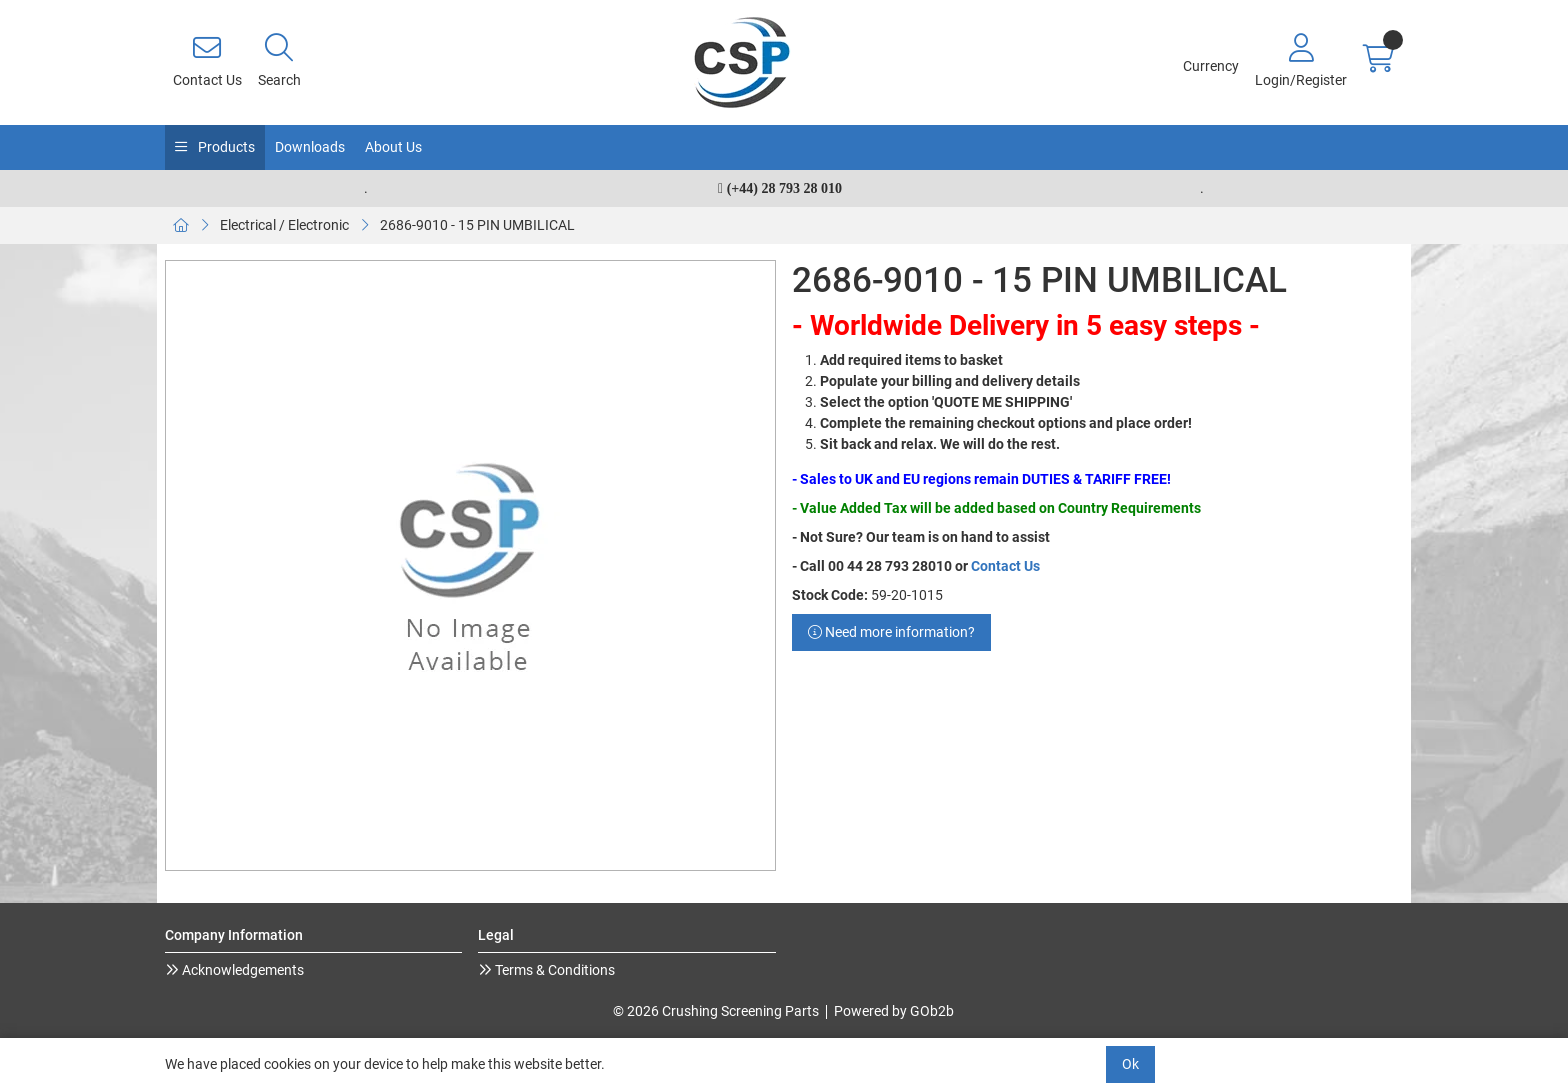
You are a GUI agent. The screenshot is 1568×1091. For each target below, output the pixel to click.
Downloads (310, 147)
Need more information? (891, 632)
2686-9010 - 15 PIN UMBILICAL (477, 225)
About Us (393, 147)
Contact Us (1005, 566)
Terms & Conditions (553, 970)
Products (225, 147)
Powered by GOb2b (894, 1011)
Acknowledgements (241, 970)
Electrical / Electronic (284, 225)
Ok (1130, 1064)
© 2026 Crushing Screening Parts (716, 1011)
